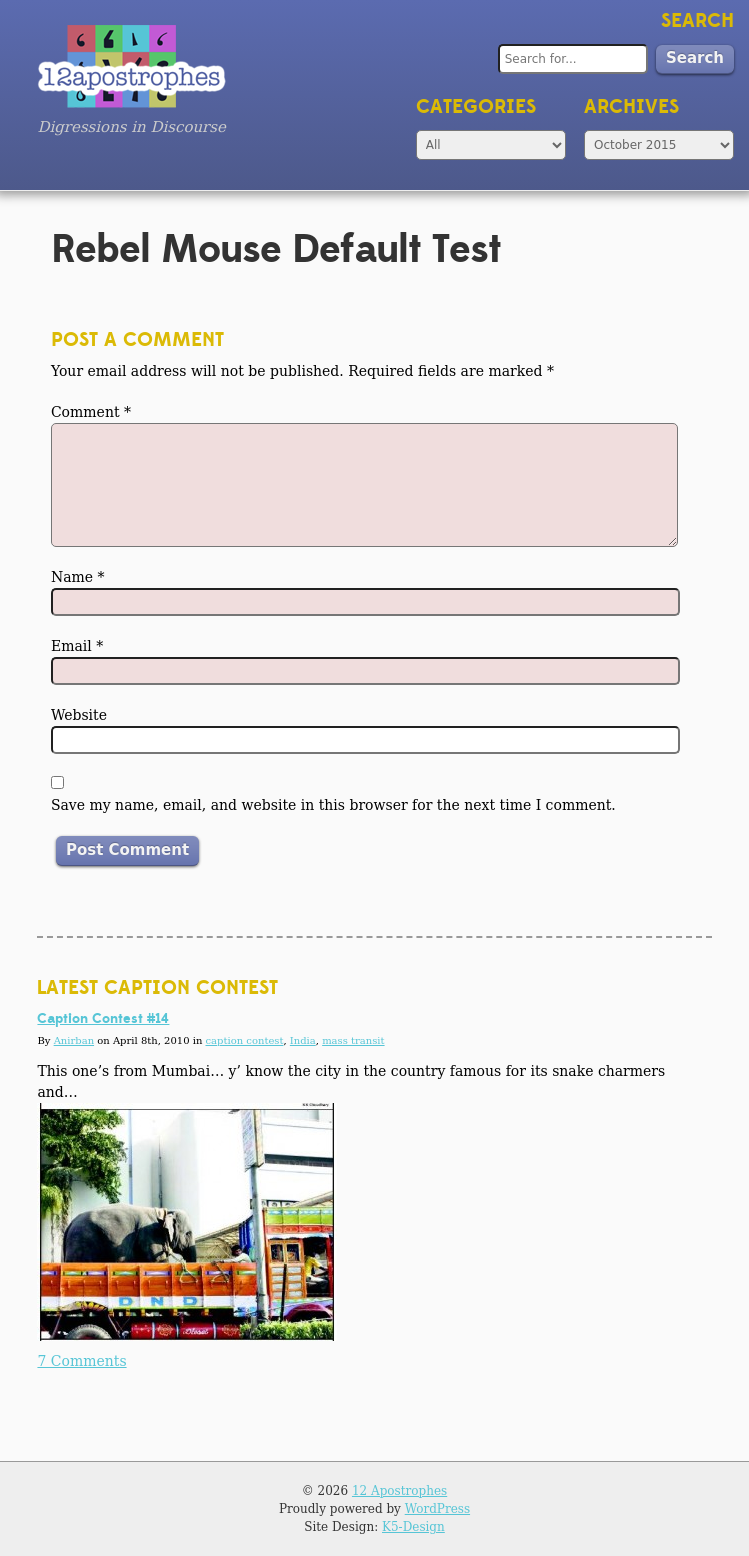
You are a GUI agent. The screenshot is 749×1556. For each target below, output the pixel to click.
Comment (91, 412)
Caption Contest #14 (103, 1019)
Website (79, 715)
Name (78, 577)
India (303, 1040)
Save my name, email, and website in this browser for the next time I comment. (333, 805)
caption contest (245, 1040)
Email (77, 646)
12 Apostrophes (399, 1491)
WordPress (437, 1509)
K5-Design (413, 1527)
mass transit (353, 1040)
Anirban (74, 1040)
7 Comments (81, 1361)
